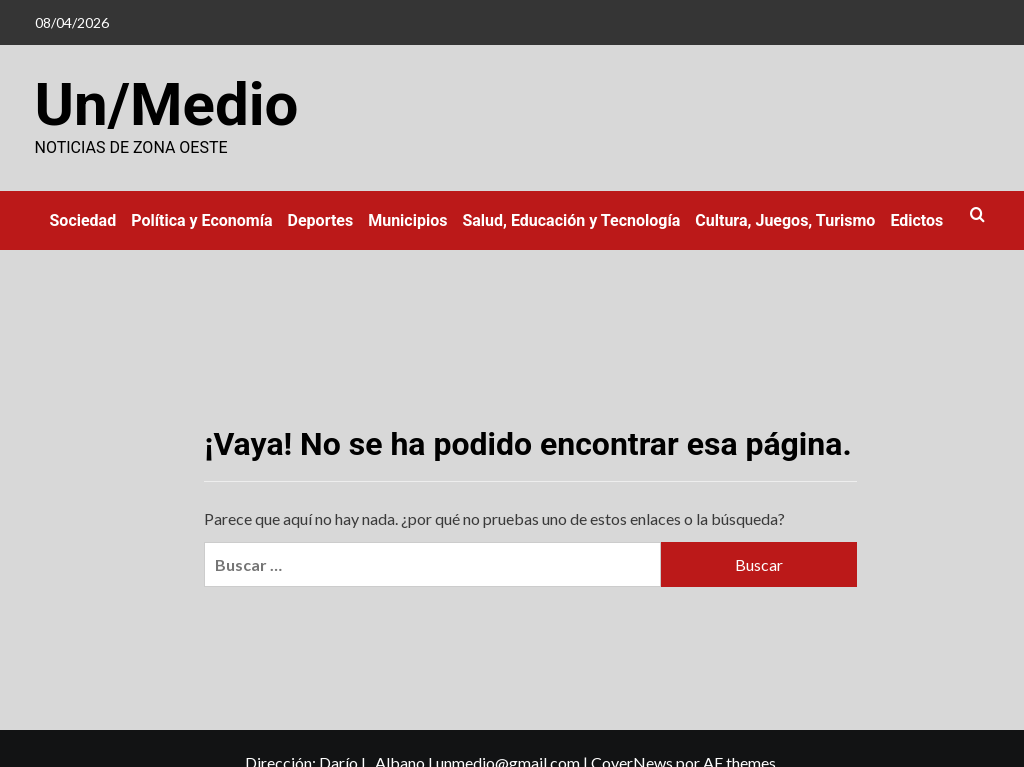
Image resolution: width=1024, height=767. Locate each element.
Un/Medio (167, 104)
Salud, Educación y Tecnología (571, 220)
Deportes (321, 220)
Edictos (916, 220)
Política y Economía (201, 220)
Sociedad (83, 220)
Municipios (407, 220)
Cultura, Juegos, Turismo (785, 220)
